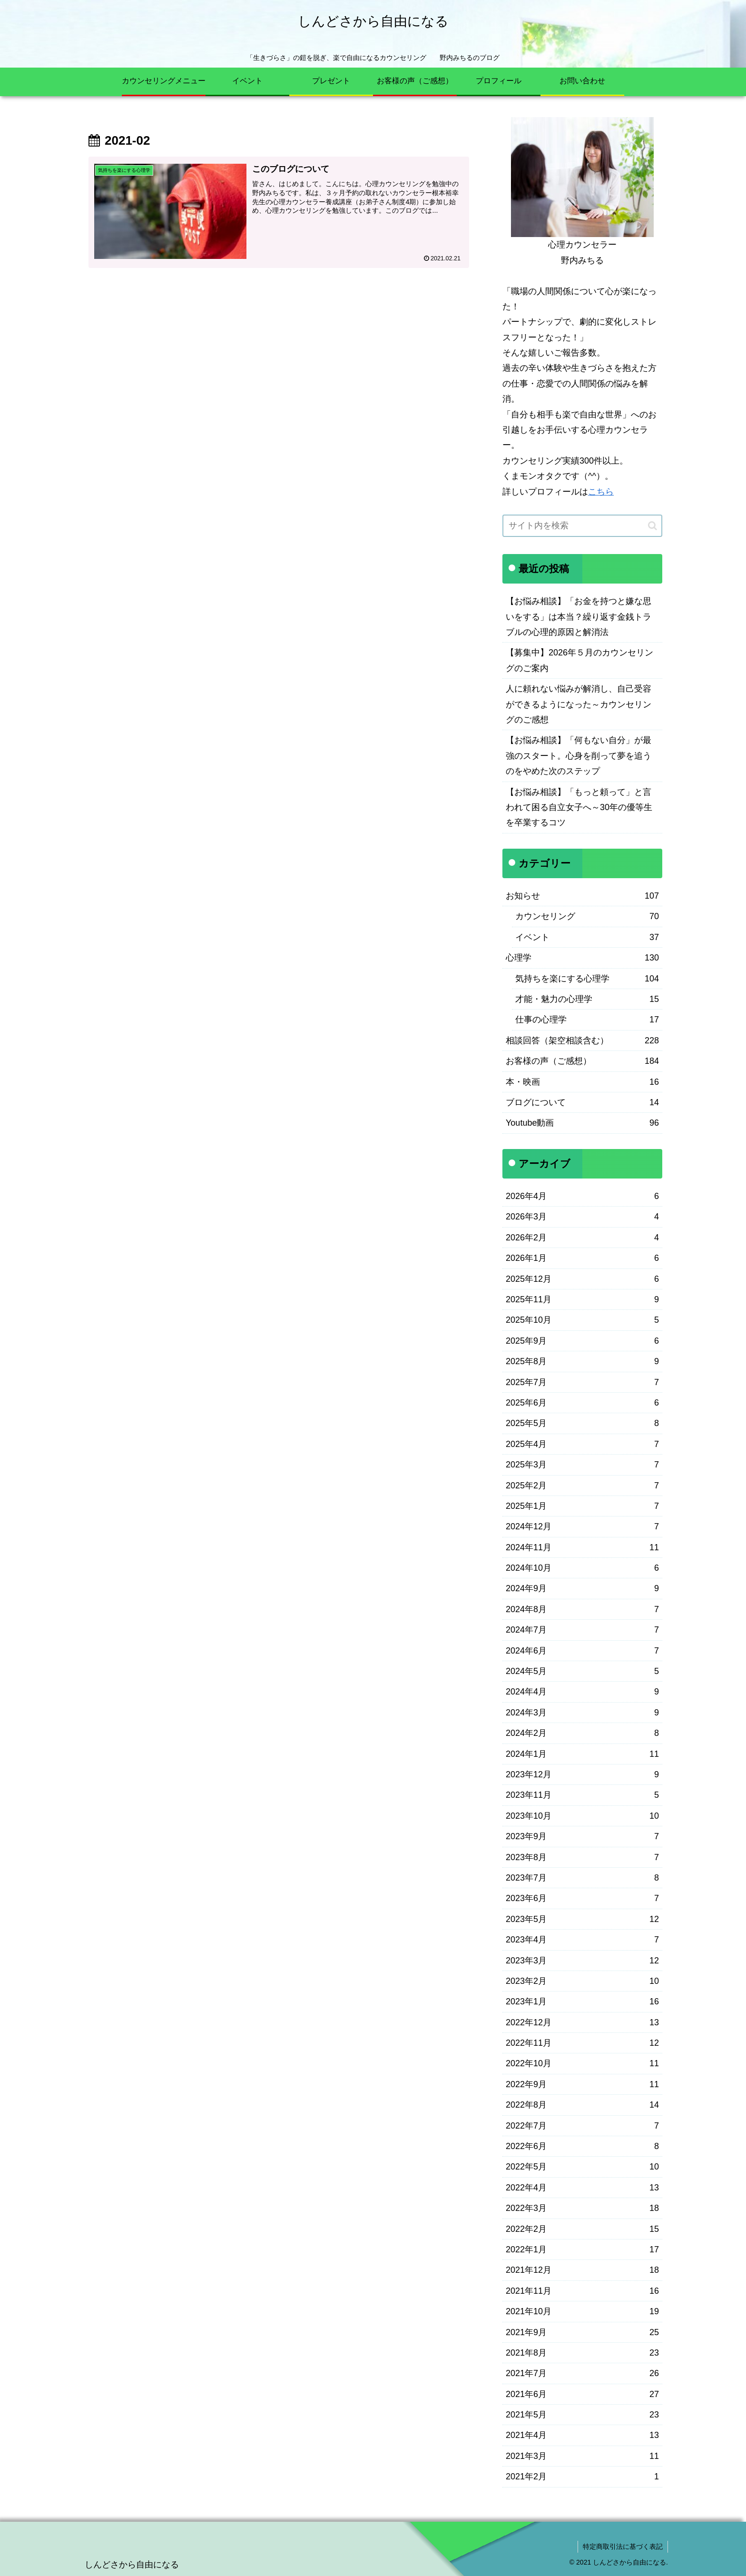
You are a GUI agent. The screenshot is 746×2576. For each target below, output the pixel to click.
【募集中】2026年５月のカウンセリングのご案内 (579, 660)
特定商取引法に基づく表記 (623, 2546)
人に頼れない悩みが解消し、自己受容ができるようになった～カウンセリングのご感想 (578, 704)
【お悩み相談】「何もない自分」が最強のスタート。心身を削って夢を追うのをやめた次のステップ (578, 755)
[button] (652, 525)
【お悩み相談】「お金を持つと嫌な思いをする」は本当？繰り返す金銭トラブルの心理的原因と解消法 (578, 616)
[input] (582, 526)
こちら (601, 491)
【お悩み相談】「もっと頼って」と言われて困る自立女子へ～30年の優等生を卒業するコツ (579, 807)
